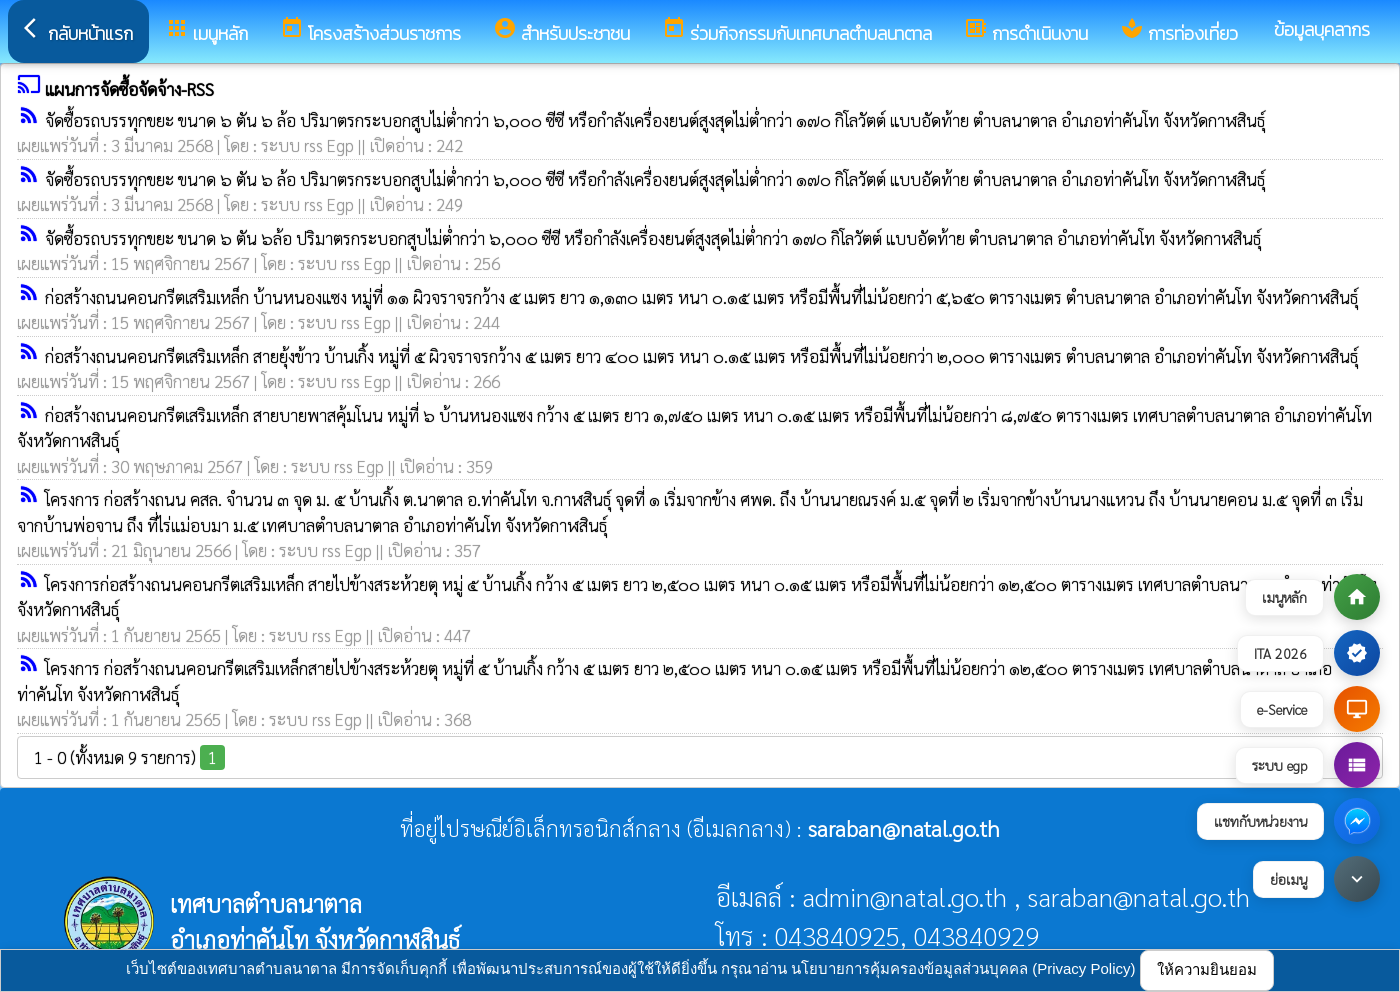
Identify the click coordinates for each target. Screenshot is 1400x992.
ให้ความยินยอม (1207, 969)
